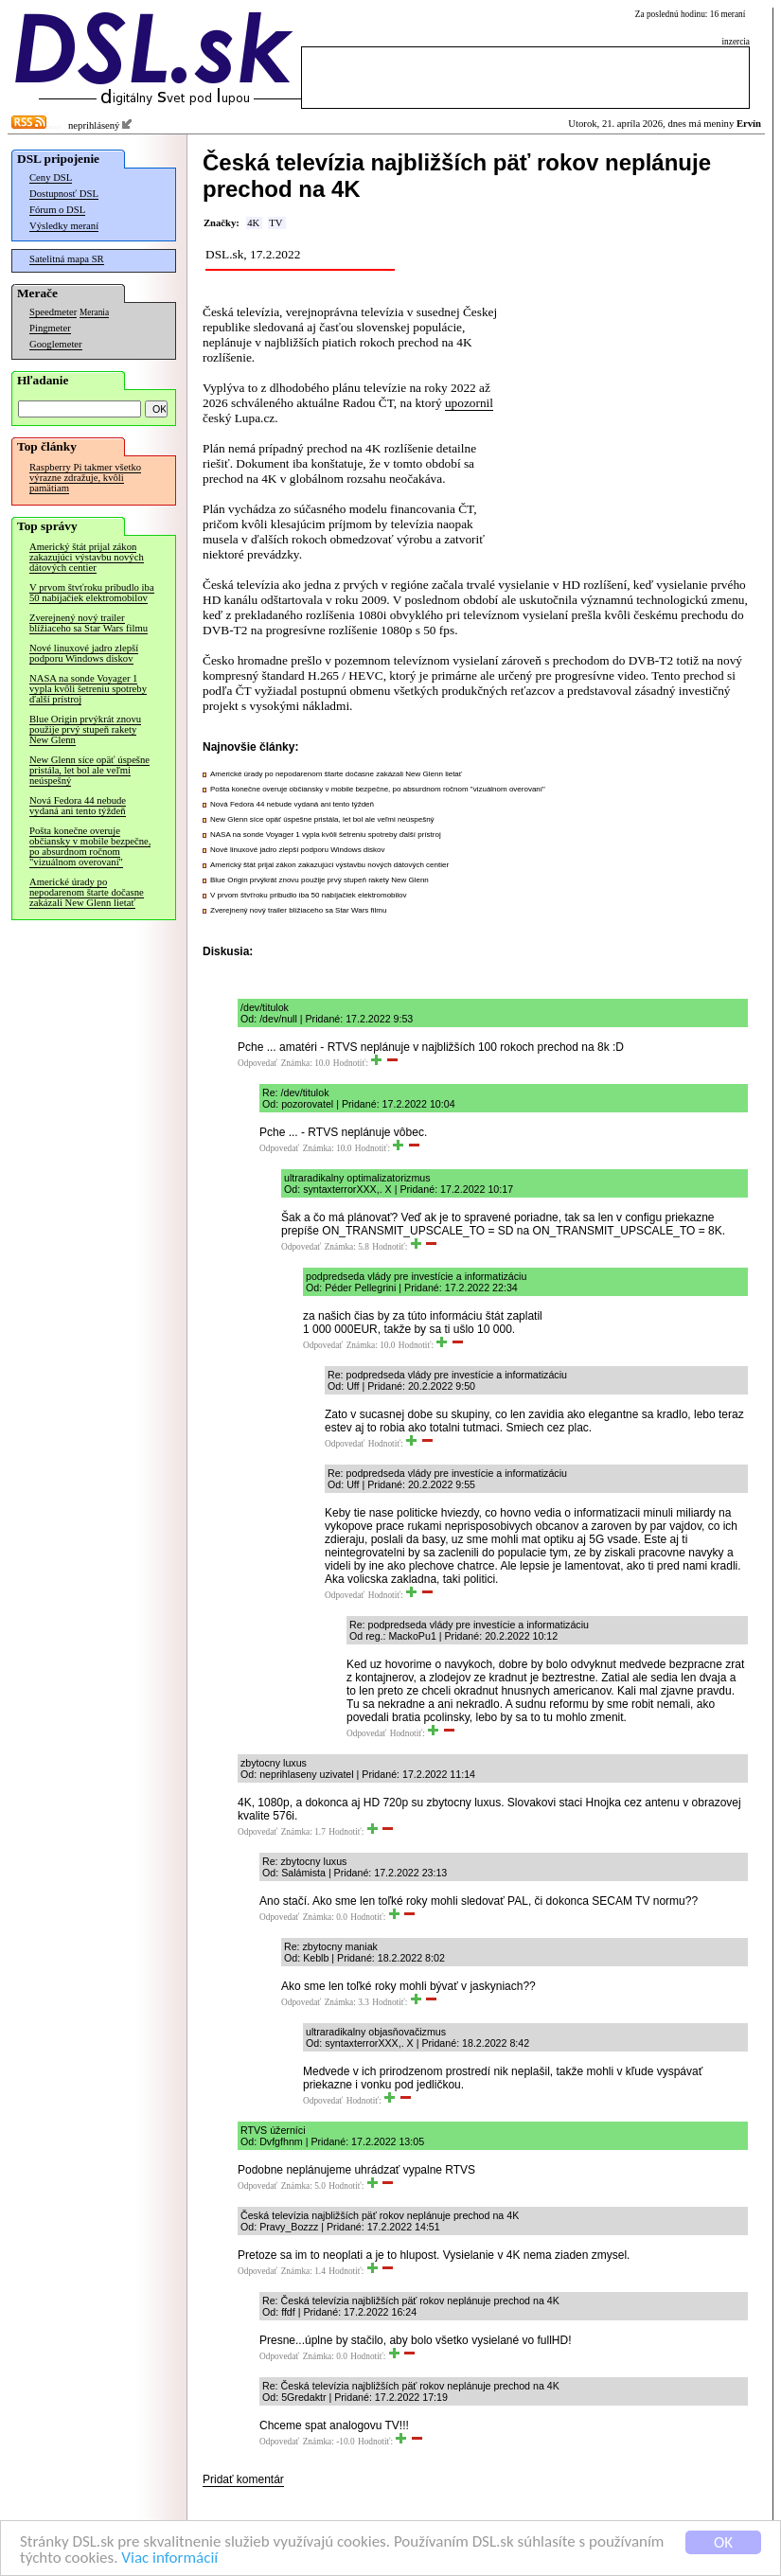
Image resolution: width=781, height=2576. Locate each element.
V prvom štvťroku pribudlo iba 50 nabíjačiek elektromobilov (91, 592)
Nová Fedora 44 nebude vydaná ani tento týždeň (77, 805)
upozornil (469, 403)
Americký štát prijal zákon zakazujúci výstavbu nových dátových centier (86, 557)
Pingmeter (50, 328)
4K (253, 223)
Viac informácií (169, 2558)
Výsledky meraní (63, 226)
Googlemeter (55, 344)
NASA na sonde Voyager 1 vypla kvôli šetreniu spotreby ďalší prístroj (88, 688)
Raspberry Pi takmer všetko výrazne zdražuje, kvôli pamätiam (85, 477)
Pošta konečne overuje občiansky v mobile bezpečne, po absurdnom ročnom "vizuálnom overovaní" (90, 846)
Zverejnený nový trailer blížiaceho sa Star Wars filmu (88, 623)
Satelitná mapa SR (66, 259)
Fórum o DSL (57, 209)
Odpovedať (257, 1063)
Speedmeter (53, 312)
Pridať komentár (243, 2479)
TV (275, 223)
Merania (94, 312)
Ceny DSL (50, 177)
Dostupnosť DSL (63, 193)
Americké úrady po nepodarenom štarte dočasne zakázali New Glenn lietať (86, 892)
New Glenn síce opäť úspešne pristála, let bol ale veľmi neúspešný (89, 770)
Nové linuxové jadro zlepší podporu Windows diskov (83, 653)
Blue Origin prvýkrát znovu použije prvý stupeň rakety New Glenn (85, 729)
